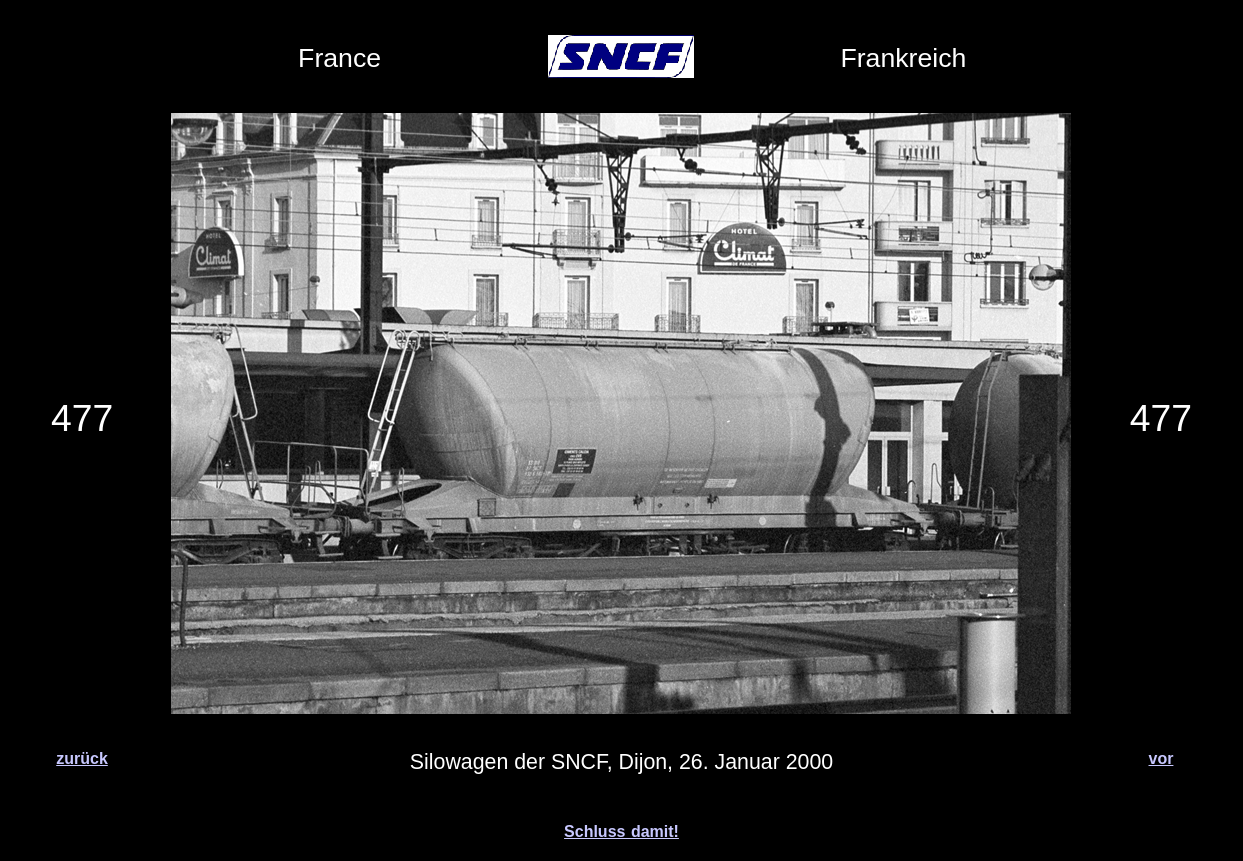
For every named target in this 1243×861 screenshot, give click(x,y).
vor (1161, 758)
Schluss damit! (621, 831)
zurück (82, 758)
